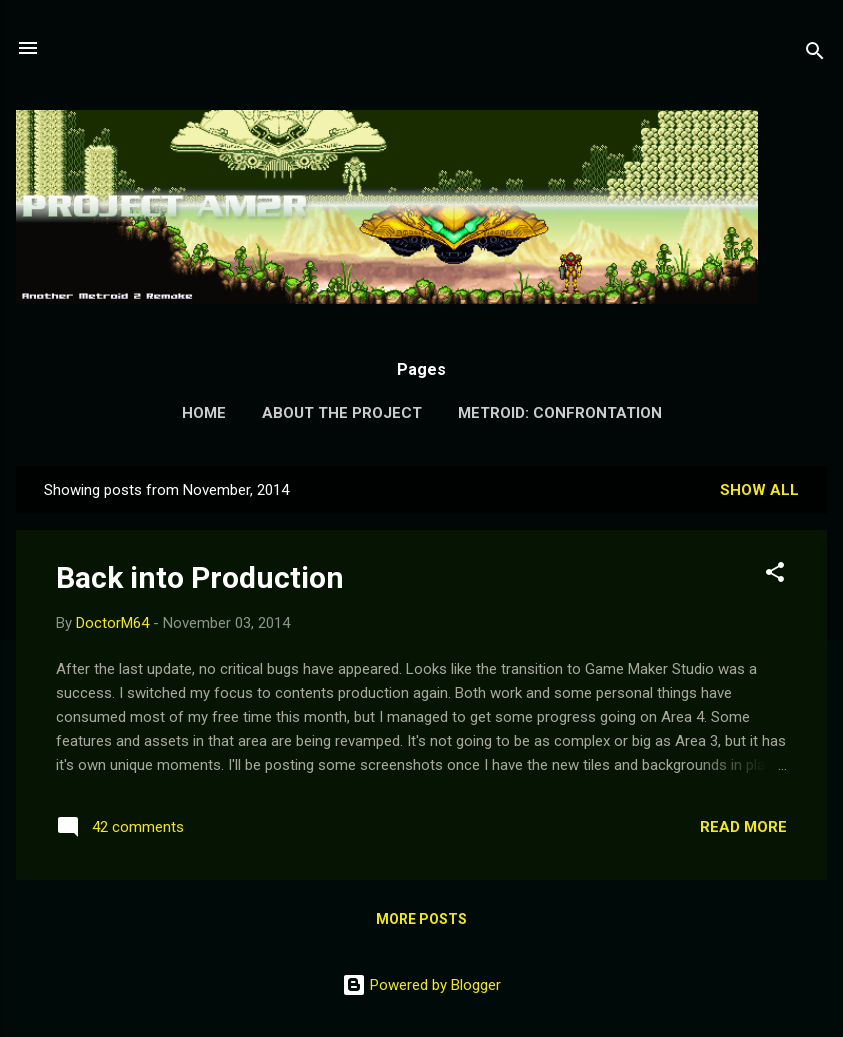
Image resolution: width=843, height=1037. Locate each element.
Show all (759, 490)
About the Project (342, 413)
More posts (421, 919)
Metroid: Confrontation (560, 413)
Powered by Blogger (421, 985)
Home (204, 413)
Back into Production (200, 577)
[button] (775, 575)
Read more (743, 827)
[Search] (815, 54)
